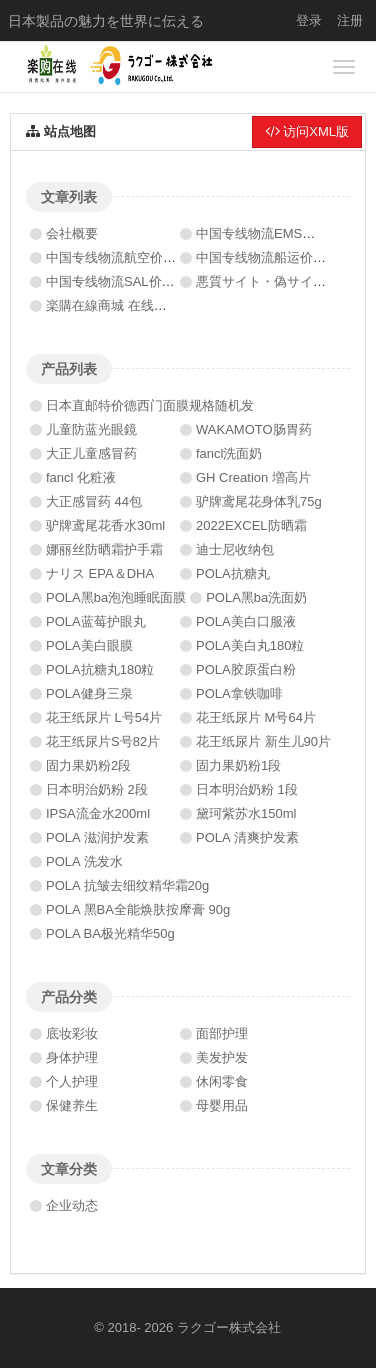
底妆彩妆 (72, 1033)
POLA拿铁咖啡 (239, 693)
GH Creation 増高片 (253, 477)
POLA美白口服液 (246, 621)
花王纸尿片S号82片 (103, 741)
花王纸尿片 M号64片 (256, 717)
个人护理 (72, 1081)
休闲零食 (222, 1081)
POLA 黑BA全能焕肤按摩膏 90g (138, 909)
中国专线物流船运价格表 (267, 257)
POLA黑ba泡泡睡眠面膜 (116, 597)
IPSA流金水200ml (98, 813)
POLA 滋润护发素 (97, 837)
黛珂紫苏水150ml (246, 813)
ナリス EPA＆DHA (100, 573)
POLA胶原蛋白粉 (246, 669)
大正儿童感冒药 (91, 453)
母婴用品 (222, 1105)
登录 (309, 20)
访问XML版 (307, 131)
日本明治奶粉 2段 (97, 789)
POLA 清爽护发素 (247, 837)
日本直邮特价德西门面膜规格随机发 (150, 405)
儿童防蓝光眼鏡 (91, 429)
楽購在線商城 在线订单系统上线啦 (145, 305)
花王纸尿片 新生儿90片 (263, 741)
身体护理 (72, 1057)
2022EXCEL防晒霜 (251, 525)
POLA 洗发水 (84, 861)
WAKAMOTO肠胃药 (254, 429)
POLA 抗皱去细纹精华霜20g (127, 885)
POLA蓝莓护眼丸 (96, 621)
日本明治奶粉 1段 (247, 789)
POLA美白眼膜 (89, 645)
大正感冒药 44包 (94, 501)
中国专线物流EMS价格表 (268, 233)
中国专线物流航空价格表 (117, 257)
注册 (350, 20)
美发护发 (222, 1057)
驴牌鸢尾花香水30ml (105, 525)
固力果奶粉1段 (238, 765)
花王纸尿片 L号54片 (104, 717)
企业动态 (72, 1205)
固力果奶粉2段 (88, 765)
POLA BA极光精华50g (110, 933)
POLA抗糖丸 (233, 573)
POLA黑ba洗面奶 (256, 597)
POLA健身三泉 (89, 693)
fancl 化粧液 (81, 477)
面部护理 (222, 1033)
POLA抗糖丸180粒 (100, 669)
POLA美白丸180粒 (250, 645)
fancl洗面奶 (229, 453)
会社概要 (72, 233)
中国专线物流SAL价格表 (117, 281)
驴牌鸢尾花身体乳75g (259, 501)
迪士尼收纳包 (235, 549)
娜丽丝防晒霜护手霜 (104, 549)
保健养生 (72, 1105)
